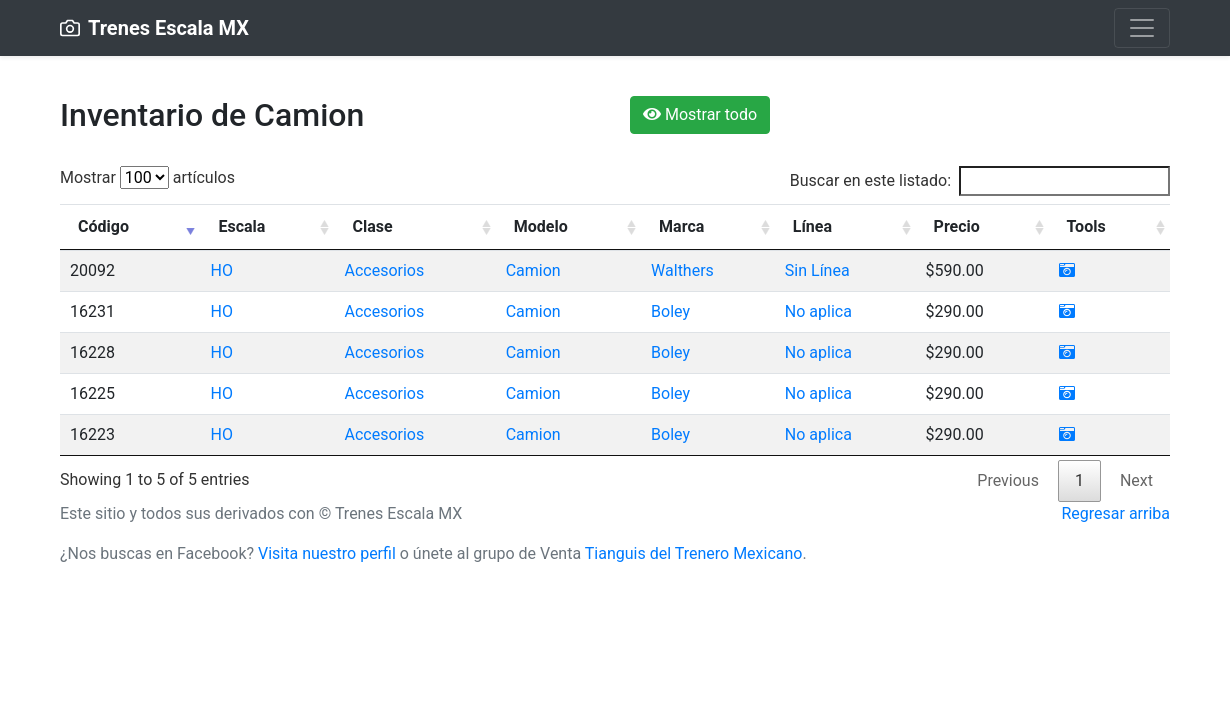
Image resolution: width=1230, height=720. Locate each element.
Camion (533, 270)
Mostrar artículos (147, 177)
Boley (670, 311)
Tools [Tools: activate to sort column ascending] (1086, 226)
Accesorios (384, 270)
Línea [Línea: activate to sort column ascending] (812, 226)
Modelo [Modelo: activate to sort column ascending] (541, 226)
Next (1136, 480)
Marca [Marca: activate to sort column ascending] (681, 226)
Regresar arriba (1115, 513)
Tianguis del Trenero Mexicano (694, 553)
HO (221, 270)
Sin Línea (817, 270)
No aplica (818, 311)
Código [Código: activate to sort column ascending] (103, 226)
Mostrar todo (700, 114)
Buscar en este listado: (980, 181)
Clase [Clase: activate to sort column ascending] (372, 226)
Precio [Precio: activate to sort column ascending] (957, 226)
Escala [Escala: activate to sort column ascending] (241, 226)
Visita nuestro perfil (327, 553)
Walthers (682, 270)
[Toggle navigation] (1142, 28)
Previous (1008, 480)
